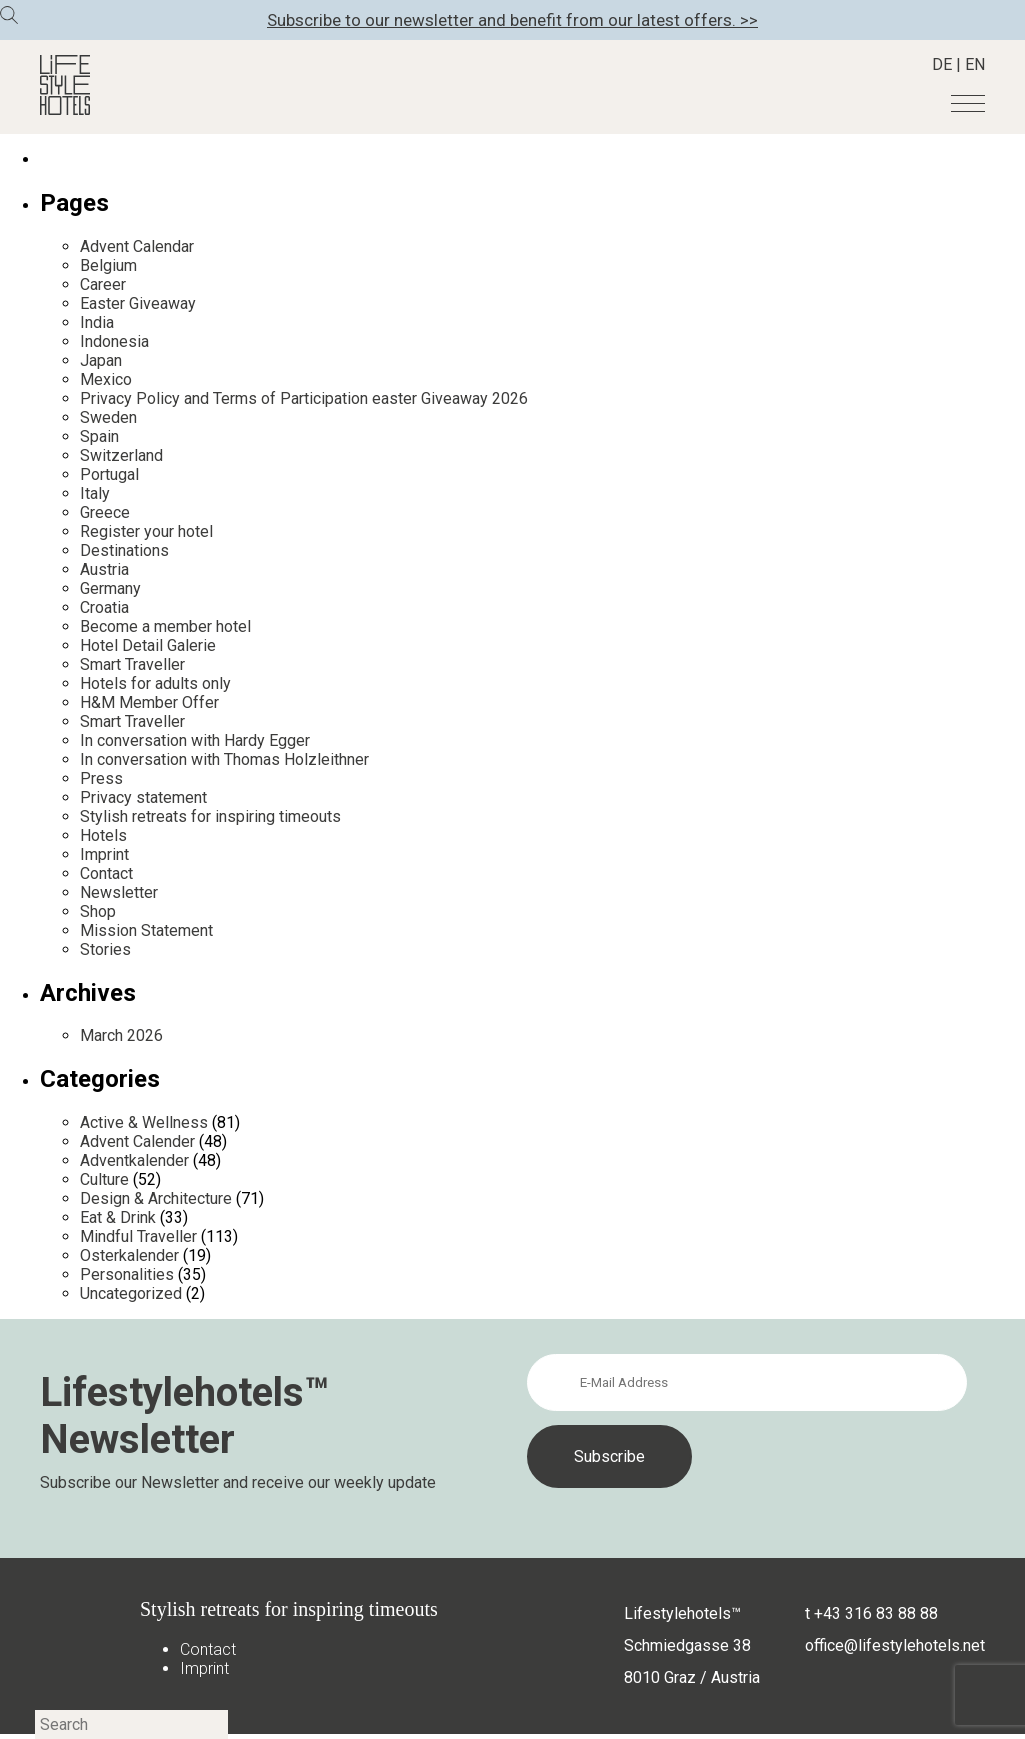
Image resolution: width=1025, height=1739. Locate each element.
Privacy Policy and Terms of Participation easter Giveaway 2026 (304, 398)
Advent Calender (137, 1141)
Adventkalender (134, 1160)
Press (101, 778)
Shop (98, 911)
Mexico (106, 379)
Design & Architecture (156, 1198)
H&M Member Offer (149, 702)
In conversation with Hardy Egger (195, 740)
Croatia (104, 607)
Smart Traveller (132, 664)
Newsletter (119, 892)
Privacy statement (143, 797)
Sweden (108, 417)
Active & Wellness (144, 1122)
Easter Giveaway (138, 303)
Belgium (108, 265)
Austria (104, 569)
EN (975, 64)
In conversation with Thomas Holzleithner (224, 759)
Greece (105, 512)
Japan (101, 360)
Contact (106, 873)
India (97, 322)
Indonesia (114, 341)
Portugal (109, 474)
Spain (99, 436)
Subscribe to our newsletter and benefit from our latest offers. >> (512, 20)
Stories (105, 949)
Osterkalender (129, 1255)
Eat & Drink (118, 1217)
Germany (110, 588)
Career (103, 284)
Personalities (127, 1274)
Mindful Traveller (138, 1236)
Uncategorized (131, 1293)
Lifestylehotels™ (682, 1613)
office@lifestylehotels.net (895, 1645)
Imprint (104, 854)
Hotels (103, 835)
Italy (95, 493)
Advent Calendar (137, 246)
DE (942, 64)
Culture (104, 1179)
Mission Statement (146, 930)
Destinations (124, 550)
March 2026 (121, 1035)
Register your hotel (146, 531)
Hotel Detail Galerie (148, 645)
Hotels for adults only (155, 683)
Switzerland (121, 455)
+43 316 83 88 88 (876, 1613)
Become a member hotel (165, 626)
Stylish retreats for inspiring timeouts (210, 816)
